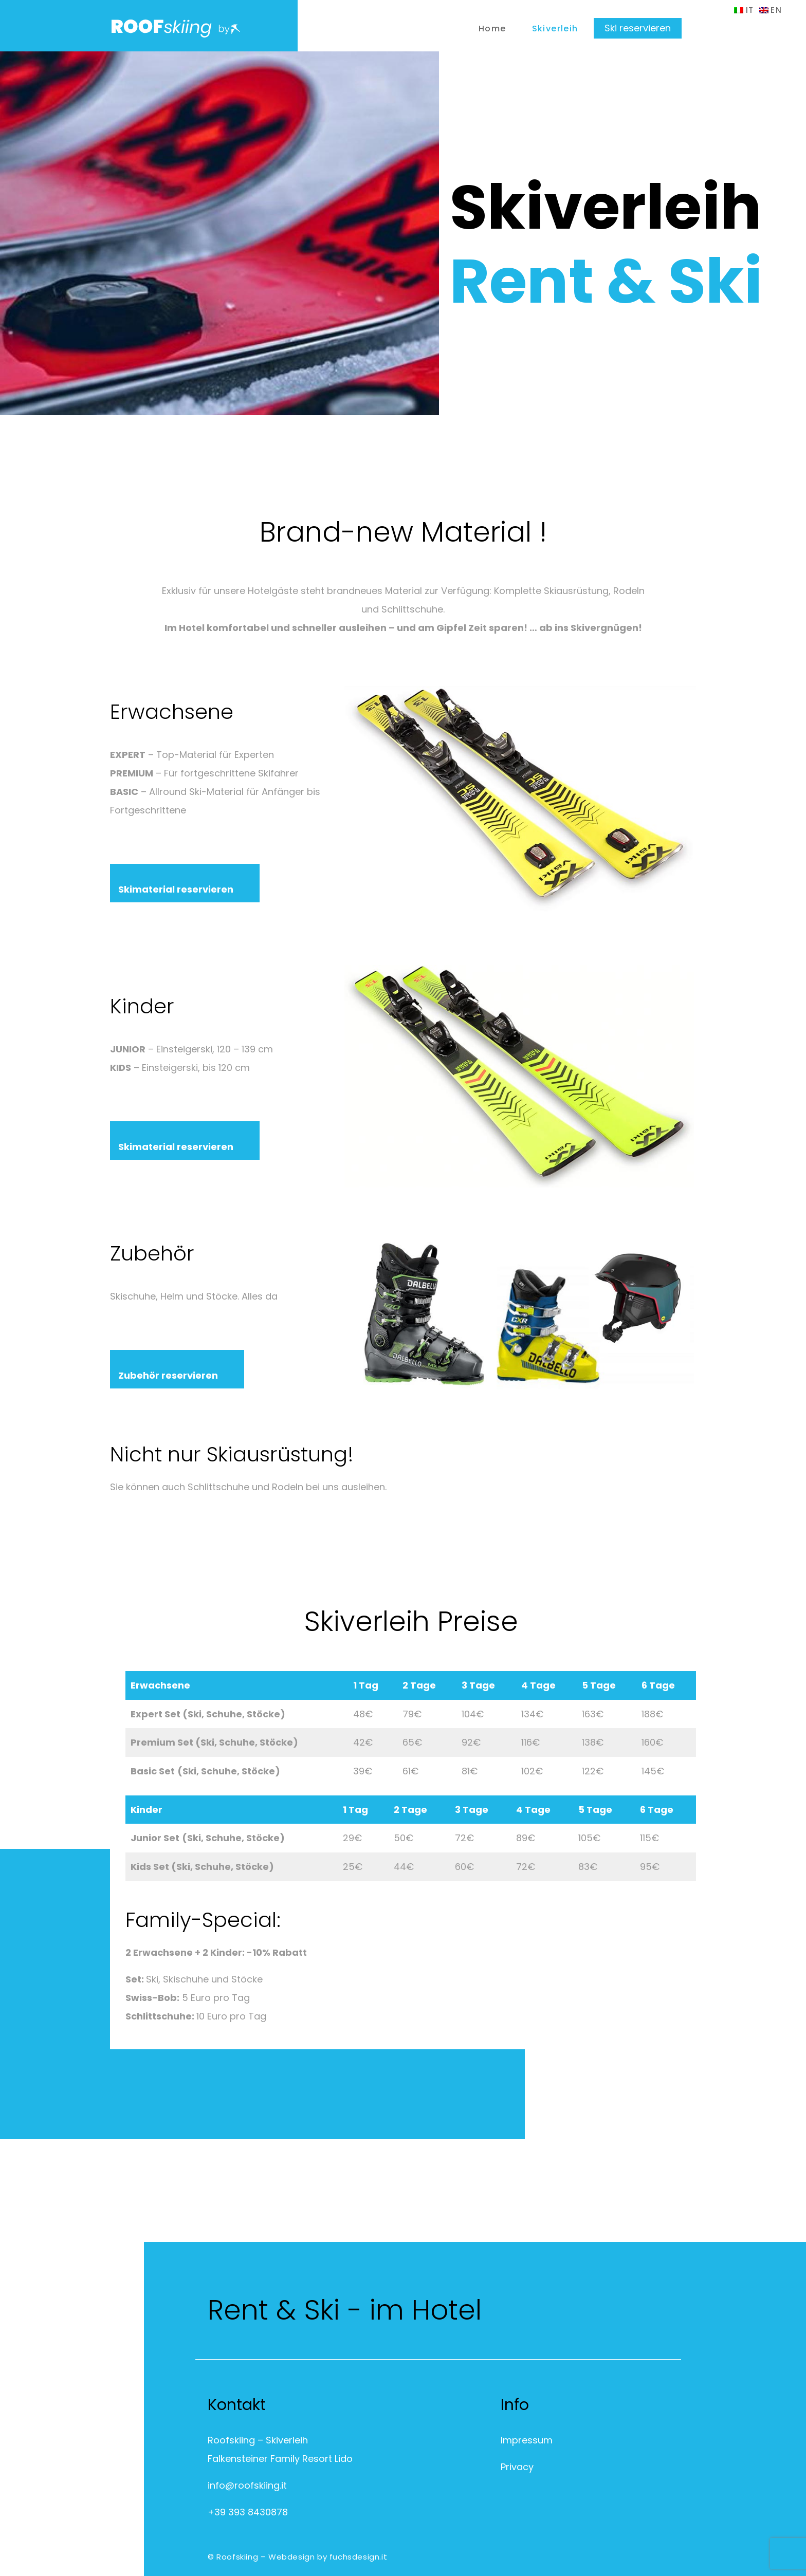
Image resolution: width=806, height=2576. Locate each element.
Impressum (527, 2440)
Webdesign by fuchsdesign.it (327, 2556)
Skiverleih (555, 28)
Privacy (517, 2466)
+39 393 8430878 (248, 2512)
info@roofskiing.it (247, 2485)
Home (492, 28)
